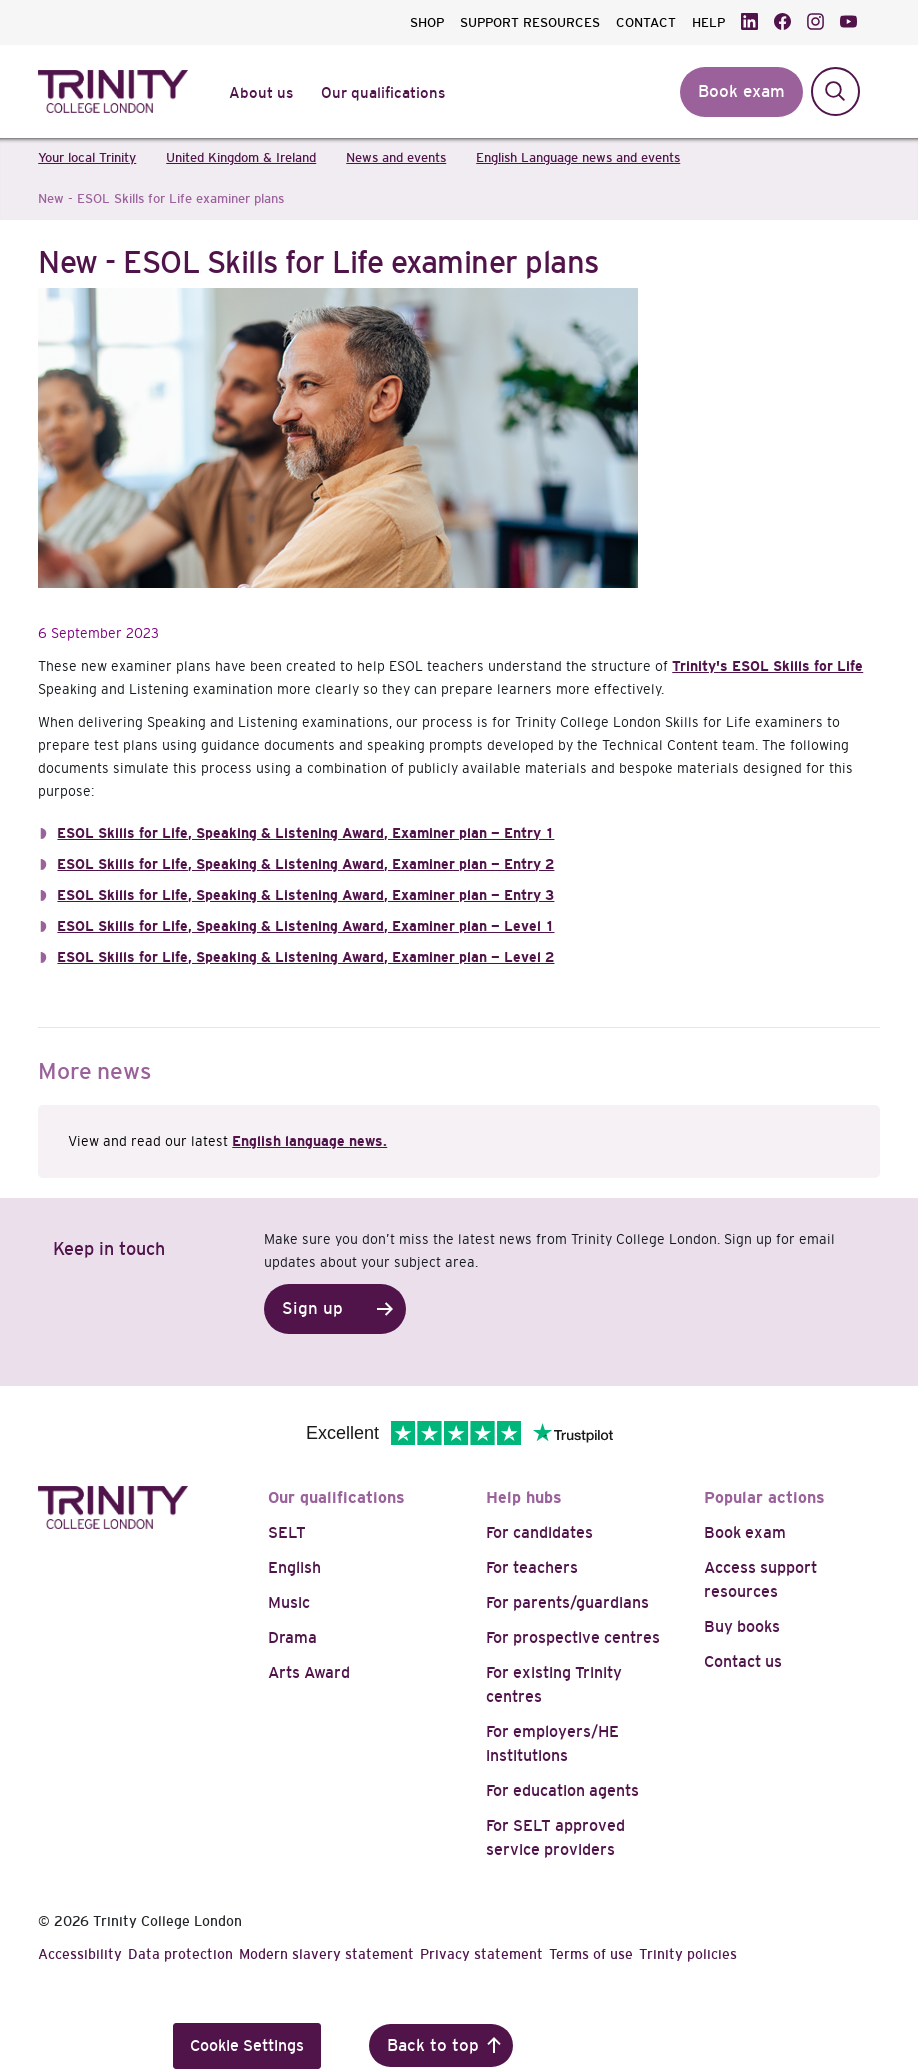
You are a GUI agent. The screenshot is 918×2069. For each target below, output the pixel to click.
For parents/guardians (567, 1602)
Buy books (742, 1626)
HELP (708, 22)
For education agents (562, 1790)
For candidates (539, 1532)
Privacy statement (481, 1954)
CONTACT (646, 22)
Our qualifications (336, 1497)
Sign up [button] (312, 1308)
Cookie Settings (247, 2045)
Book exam (745, 1532)
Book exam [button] (741, 91)
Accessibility (80, 1954)
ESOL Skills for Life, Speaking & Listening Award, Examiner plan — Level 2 (305, 957)
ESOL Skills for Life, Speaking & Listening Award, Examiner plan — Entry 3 (305, 895)
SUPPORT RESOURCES (530, 22)
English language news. (309, 1141)
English (294, 1567)
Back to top (433, 2045)
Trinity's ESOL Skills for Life (767, 666)
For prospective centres (573, 1637)
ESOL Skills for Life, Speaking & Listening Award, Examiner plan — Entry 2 (305, 864)
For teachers (532, 1567)
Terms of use (591, 1954)
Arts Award (309, 1672)
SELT (287, 1532)
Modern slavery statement (326, 1954)
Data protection (180, 1954)
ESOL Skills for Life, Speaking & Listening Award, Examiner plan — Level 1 (305, 926)
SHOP (427, 22)
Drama (292, 1637)
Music (289, 1602)
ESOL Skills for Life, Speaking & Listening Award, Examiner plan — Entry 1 (305, 833)
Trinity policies (688, 1954)
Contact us (743, 1661)
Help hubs (524, 1497)
